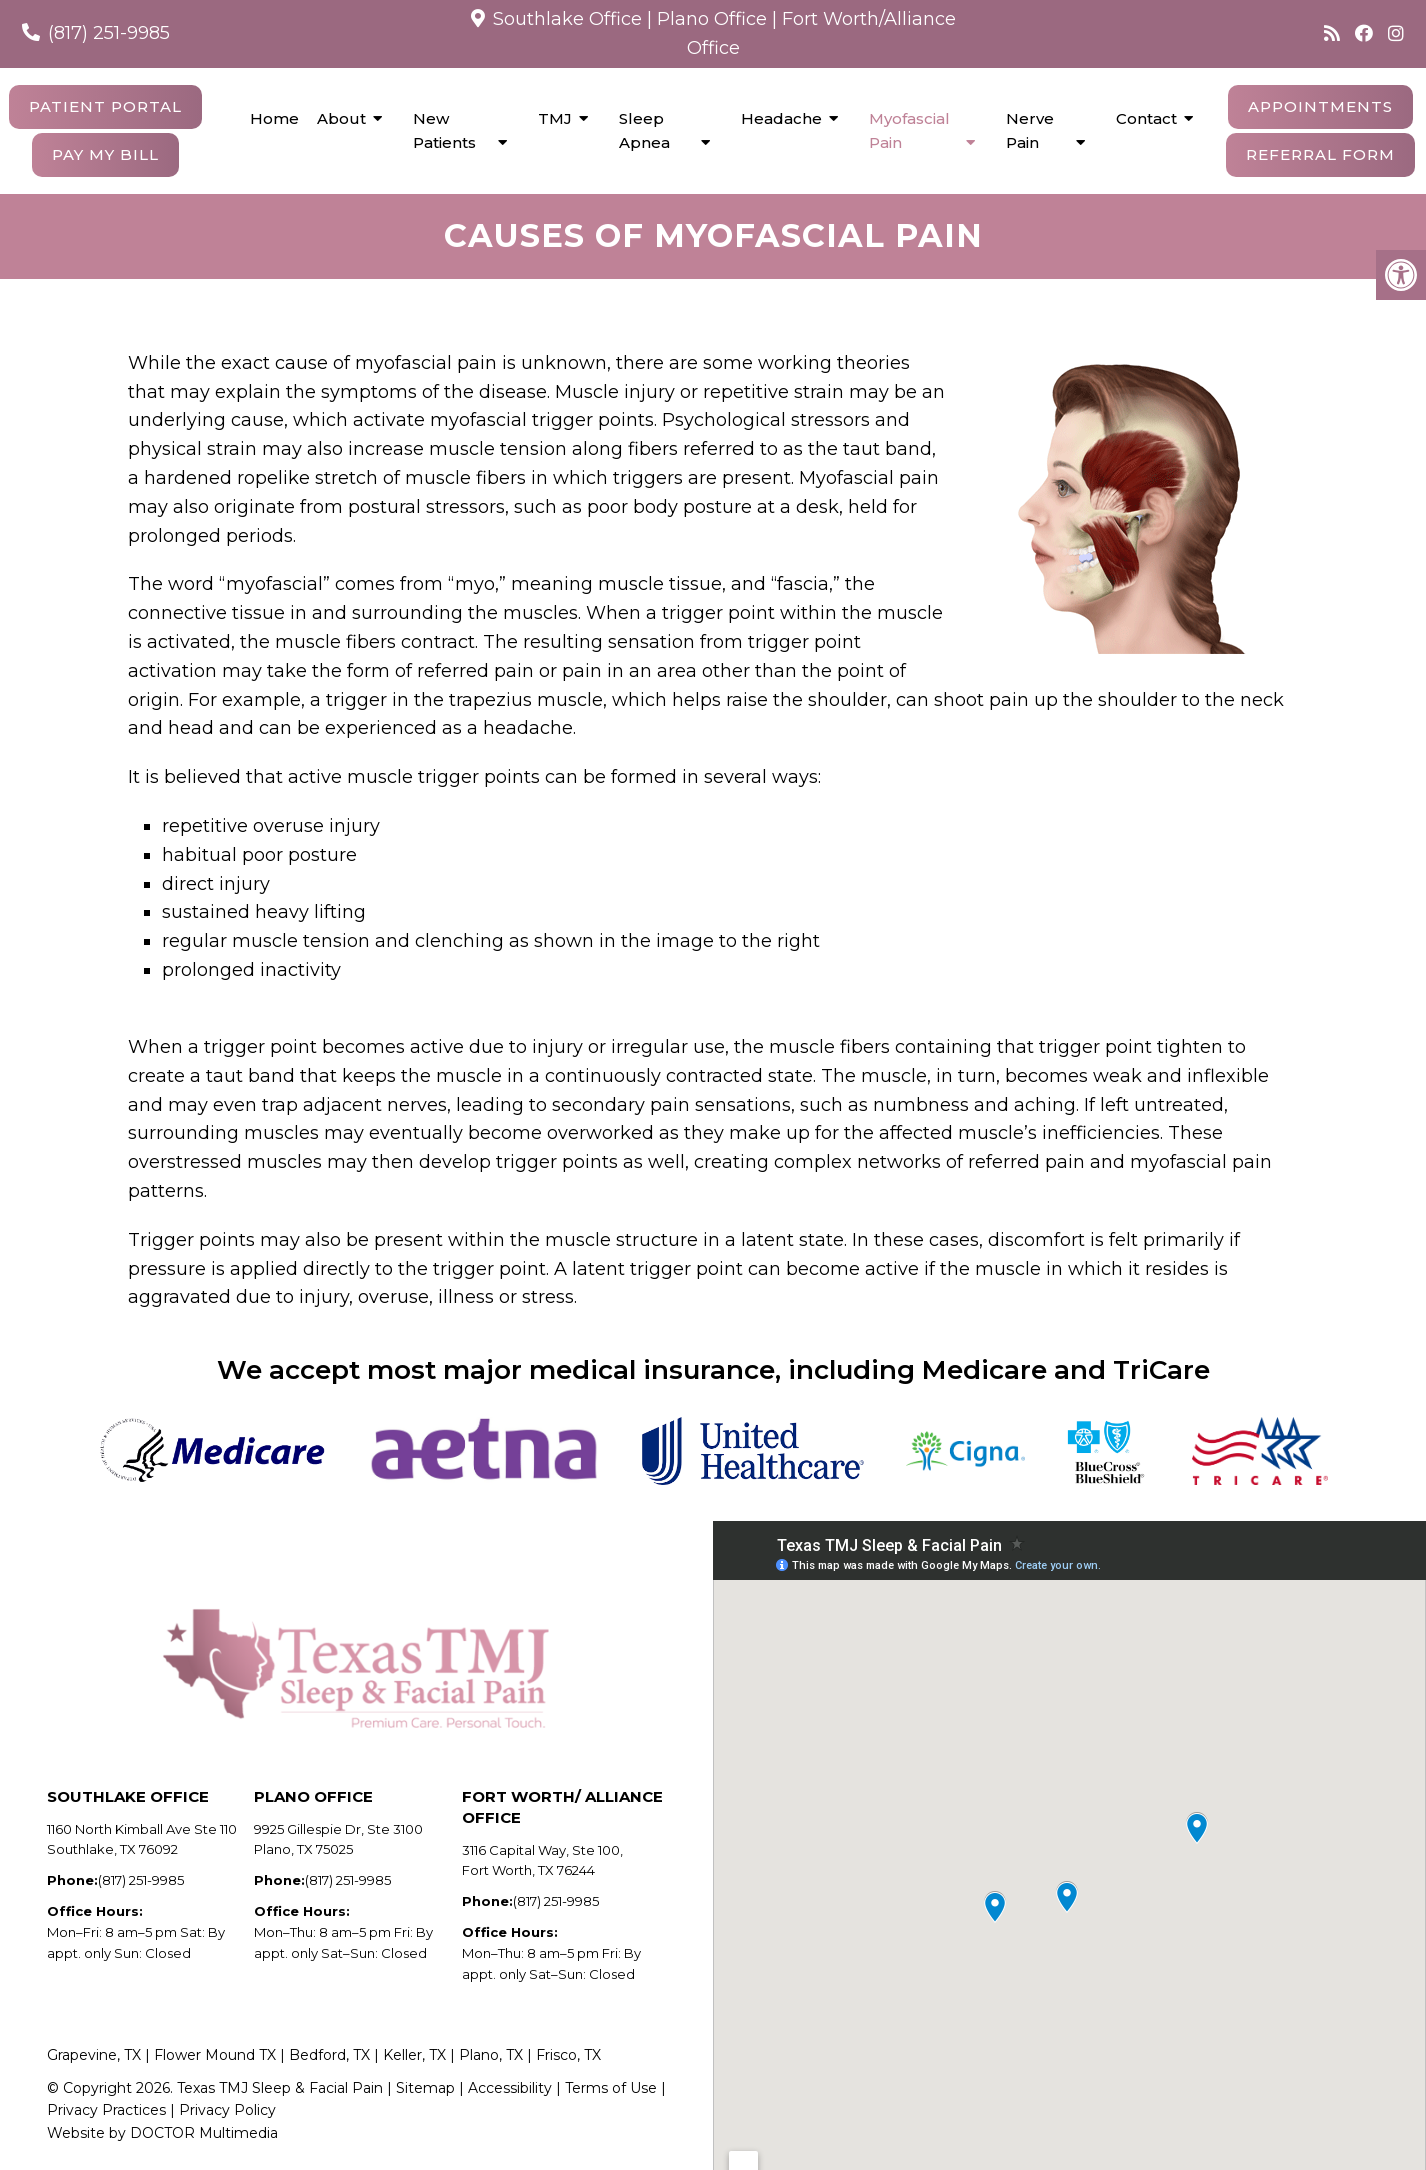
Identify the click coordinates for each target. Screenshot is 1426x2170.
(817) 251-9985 (109, 33)
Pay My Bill (105, 154)
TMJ (555, 118)
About (341, 118)
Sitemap (425, 2088)
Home (274, 118)
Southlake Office (567, 19)
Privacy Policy (227, 2110)
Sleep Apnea (644, 130)
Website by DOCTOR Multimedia (162, 2133)
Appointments (1320, 106)
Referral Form (1320, 154)
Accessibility (512, 2088)
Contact (1146, 118)
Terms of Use (611, 2088)
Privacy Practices (106, 2110)
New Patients (444, 130)
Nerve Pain (1030, 130)
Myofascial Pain (909, 130)
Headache (781, 118)
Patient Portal (105, 106)
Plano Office (712, 19)
